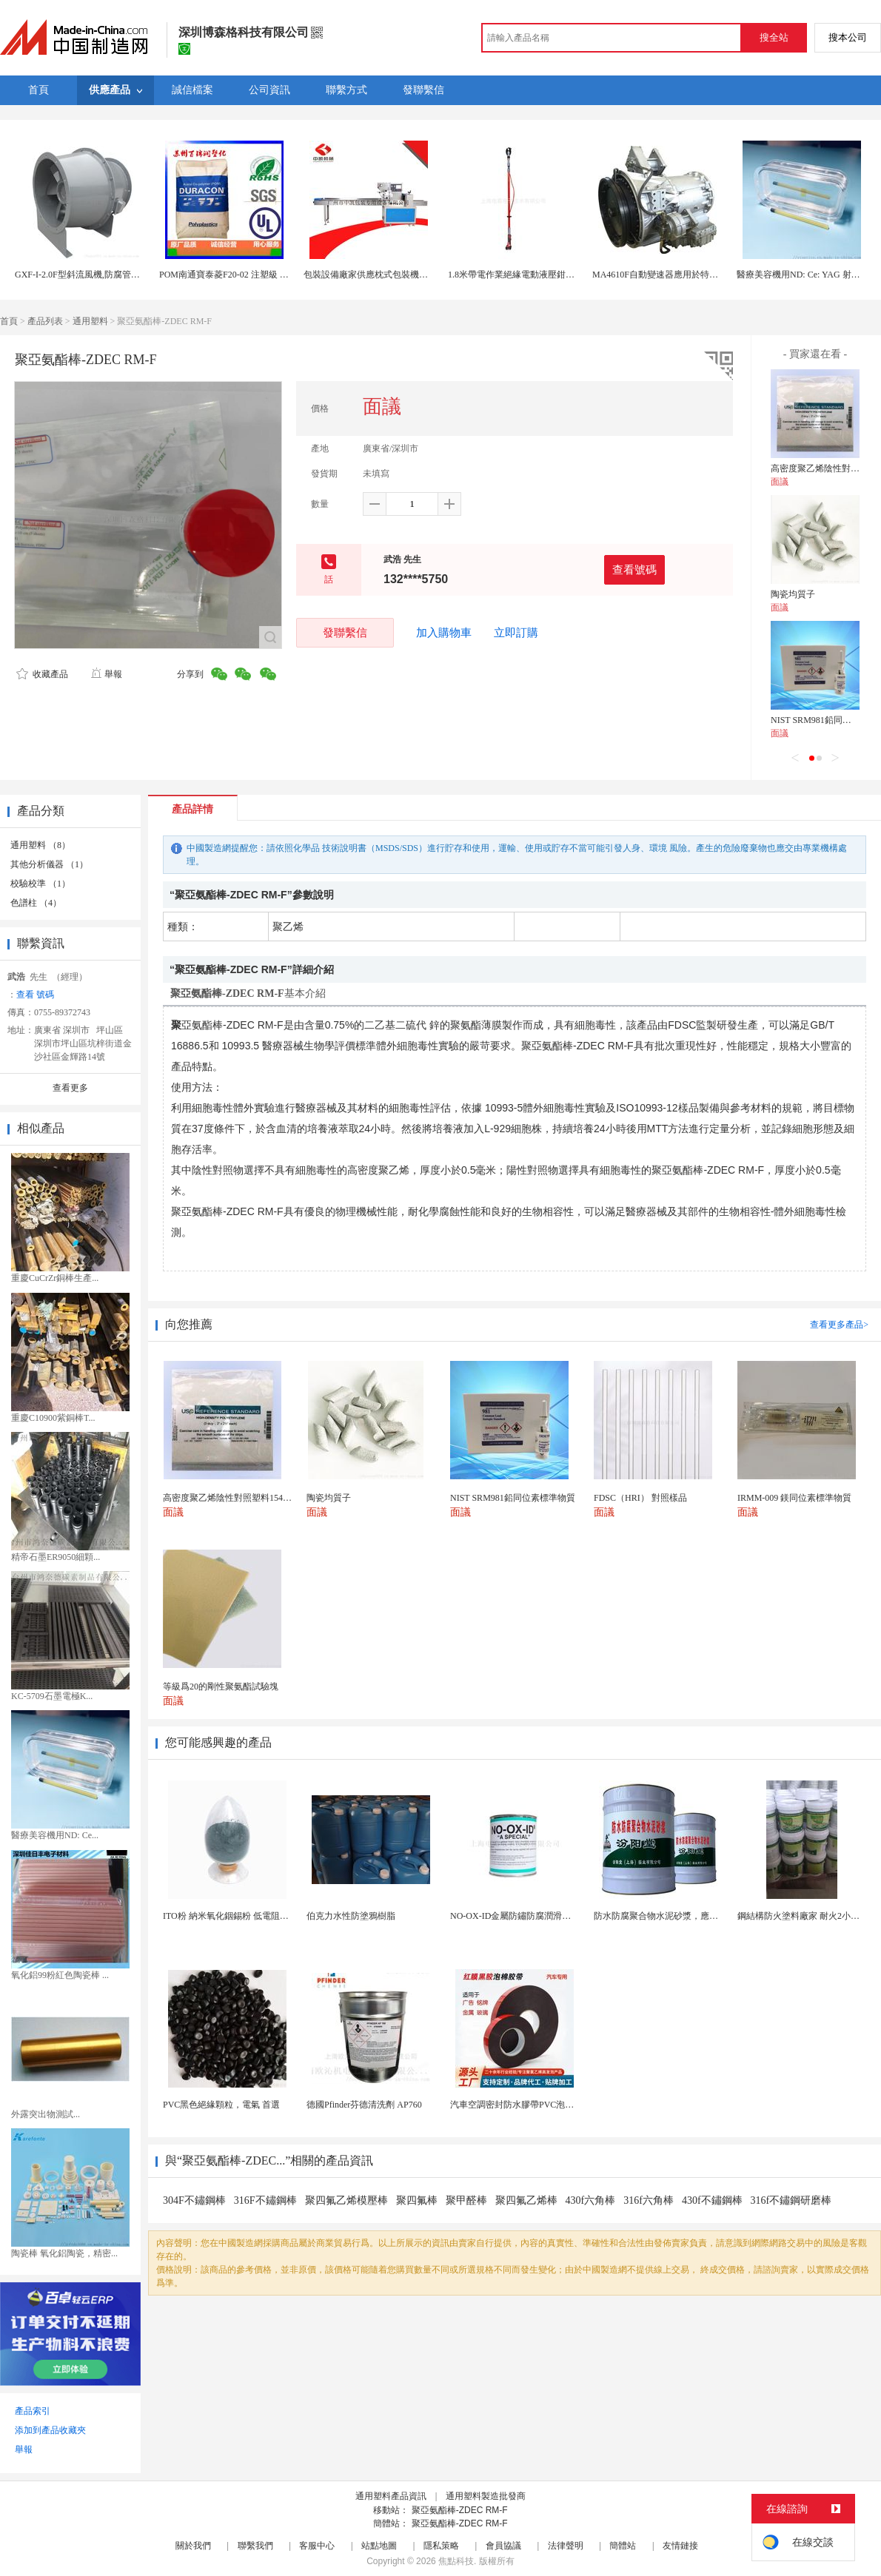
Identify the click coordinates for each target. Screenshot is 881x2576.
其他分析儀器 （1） (49, 864)
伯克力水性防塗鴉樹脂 (350, 1916)
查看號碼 (634, 569)
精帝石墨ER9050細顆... (55, 1557)
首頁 (9, 321)
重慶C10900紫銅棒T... (53, 1418)
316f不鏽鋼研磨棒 (791, 2200)
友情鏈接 (680, 2545)
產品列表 (45, 321)
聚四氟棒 (417, 2200)
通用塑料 (90, 321)
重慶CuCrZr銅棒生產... (54, 1278)
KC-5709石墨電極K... (52, 1696)
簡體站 (622, 2545)
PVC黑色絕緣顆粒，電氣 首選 (221, 2104)
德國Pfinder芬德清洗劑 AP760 (364, 2104)
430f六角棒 (591, 2200)
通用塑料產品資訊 (390, 2496)
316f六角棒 (648, 2200)
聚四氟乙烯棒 (526, 2200)
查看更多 (70, 1088)
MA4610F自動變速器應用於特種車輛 (664, 274)
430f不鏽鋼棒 (712, 2200)
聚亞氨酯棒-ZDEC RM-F (460, 2510)
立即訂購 (516, 633)
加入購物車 (444, 633)
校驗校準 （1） (40, 883)
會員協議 (503, 2545)
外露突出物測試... (45, 2114)
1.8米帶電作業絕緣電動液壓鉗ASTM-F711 (530, 274)
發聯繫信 (345, 632)
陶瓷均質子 (793, 594)
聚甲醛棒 (466, 2200)
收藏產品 (42, 674)
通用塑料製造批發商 (486, 2496)
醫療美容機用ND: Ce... (54, 1835)
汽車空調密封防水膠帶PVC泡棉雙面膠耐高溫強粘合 (552, 2104)
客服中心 (317, 2545)
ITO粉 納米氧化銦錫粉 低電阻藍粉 (230, 1916)
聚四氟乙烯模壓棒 (346, 2200)
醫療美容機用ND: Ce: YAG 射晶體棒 (807, 274)
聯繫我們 (255, 2545)
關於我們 (193, 2545)
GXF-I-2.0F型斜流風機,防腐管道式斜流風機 (99, 274)
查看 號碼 (35, 994)
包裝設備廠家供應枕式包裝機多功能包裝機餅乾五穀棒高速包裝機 (432, 274)
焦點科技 (456, 2561)
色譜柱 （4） (35, 903)
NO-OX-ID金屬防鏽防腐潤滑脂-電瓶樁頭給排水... (546, 1916)
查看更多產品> (839, 1324)
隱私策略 (441, 2545)
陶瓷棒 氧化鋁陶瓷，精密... (64, 2253)
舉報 (106, 674)
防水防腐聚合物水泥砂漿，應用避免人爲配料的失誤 (696, 1916)
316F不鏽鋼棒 (265, 2200)
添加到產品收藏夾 (50, 2430)
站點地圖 (379, 2545)
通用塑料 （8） (40, 845)
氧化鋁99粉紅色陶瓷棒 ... (60, 1975)
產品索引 (32, 2411)
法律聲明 (565, 2545)
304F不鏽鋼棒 (194, 2200)
